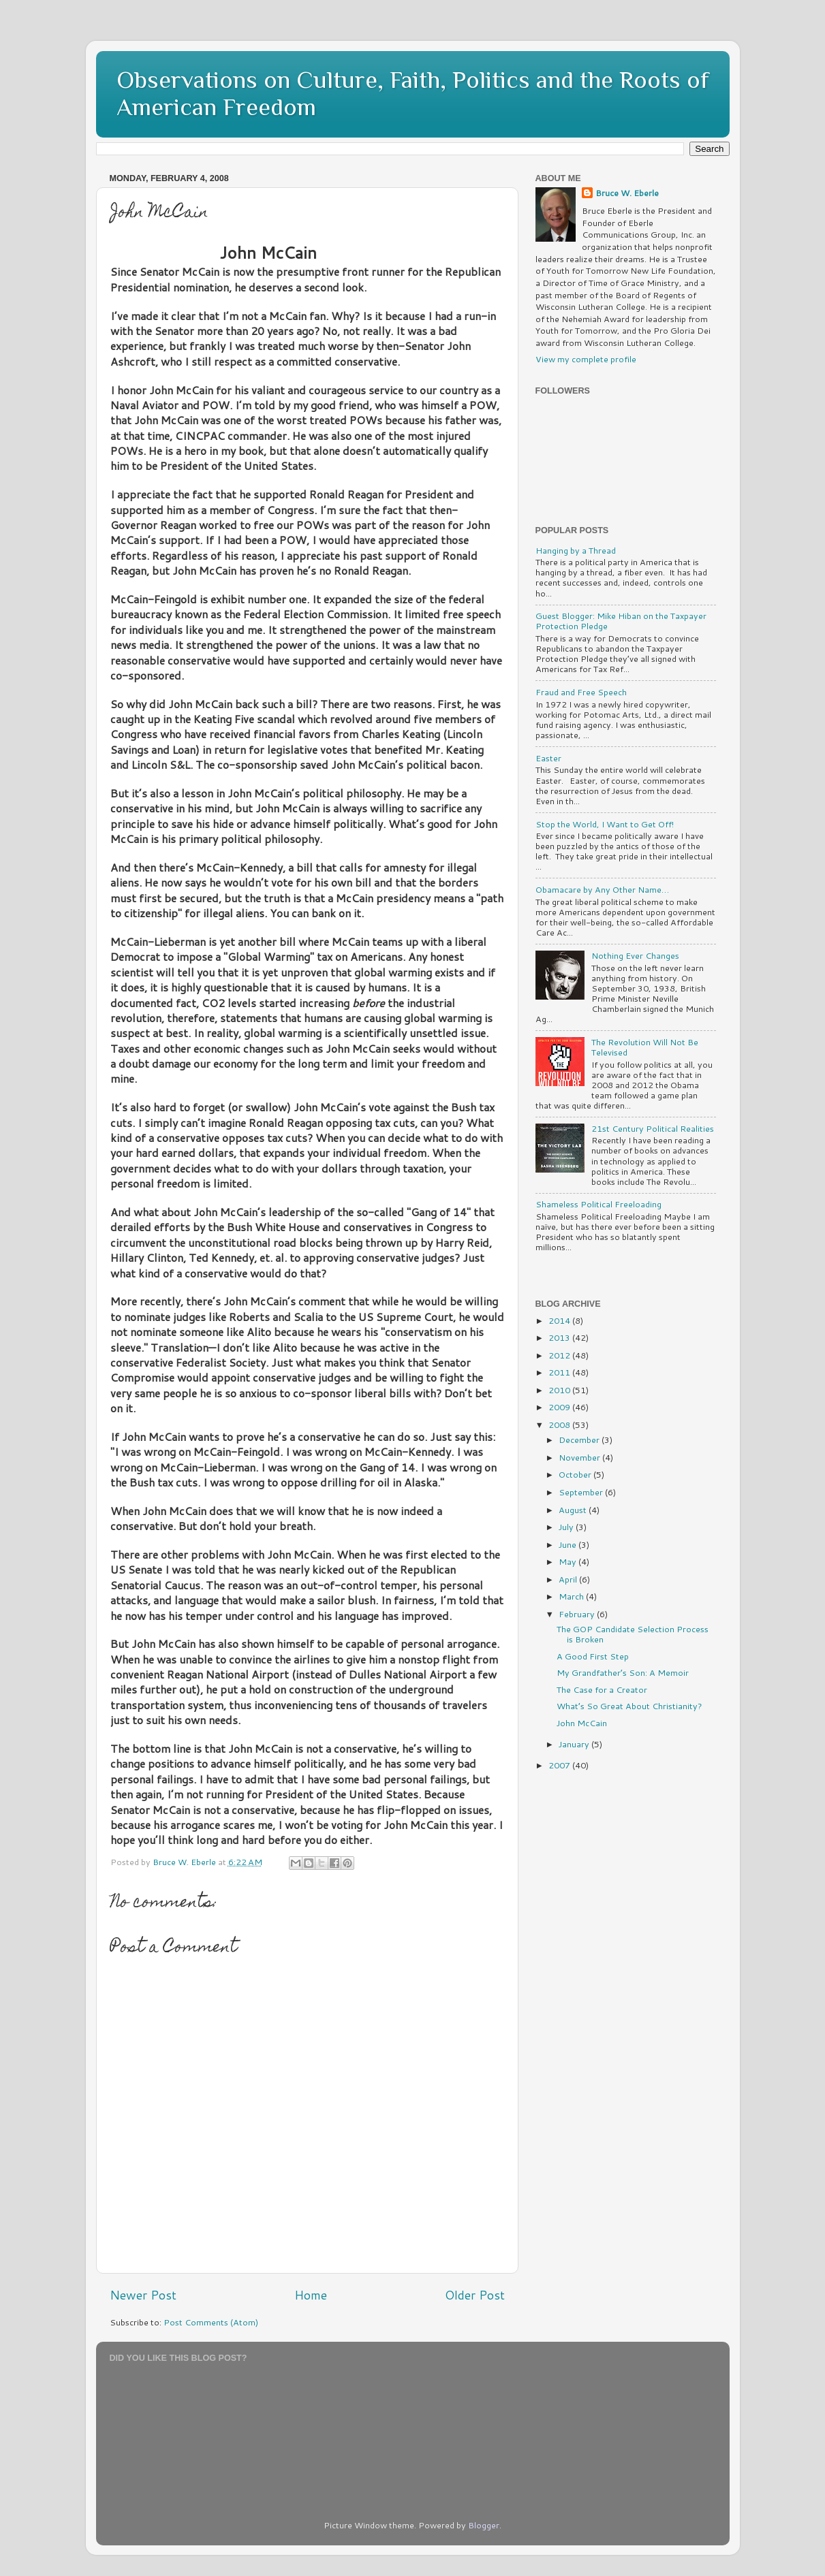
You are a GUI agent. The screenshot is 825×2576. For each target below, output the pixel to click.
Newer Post (143, 2295)
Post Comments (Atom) (211, 2322)
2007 (560, 1765)
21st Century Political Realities (652, 1128)
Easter (548, 758)
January (575, 1744)
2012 (560, 1355)
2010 (560, 1390)
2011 (560, 1372)
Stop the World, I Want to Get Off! (604, 824)
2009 (560, 1407)
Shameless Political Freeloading (598, 1204)
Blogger (483, 2525)
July (567, 1527)
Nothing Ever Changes (635, 955)
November (580, 1457)
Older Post (475, 2295)
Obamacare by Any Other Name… (602, 889)
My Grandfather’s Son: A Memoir (623, 1672)
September (582, 1492)
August (574, 1510)
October (576, 1474)
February (578, 1614)
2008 (560, 1424)
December (580, 1439)
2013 (560, 1337)
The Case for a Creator (602, 1689)
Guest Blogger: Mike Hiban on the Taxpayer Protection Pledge (620, 620)
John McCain (582, 1723)
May (568, 1561)
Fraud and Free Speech (581, 692)
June (568, 1544)
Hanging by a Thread (575, 550)
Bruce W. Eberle (627, 193)
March (572, 1596)
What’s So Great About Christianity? (629, 1706)
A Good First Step (593, 1656)
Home (310, 2295)
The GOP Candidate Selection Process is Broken (633, 1634)
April (569, 1579)
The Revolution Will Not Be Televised (644, 1047)
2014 (560, 1320)
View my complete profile (585, 359)
